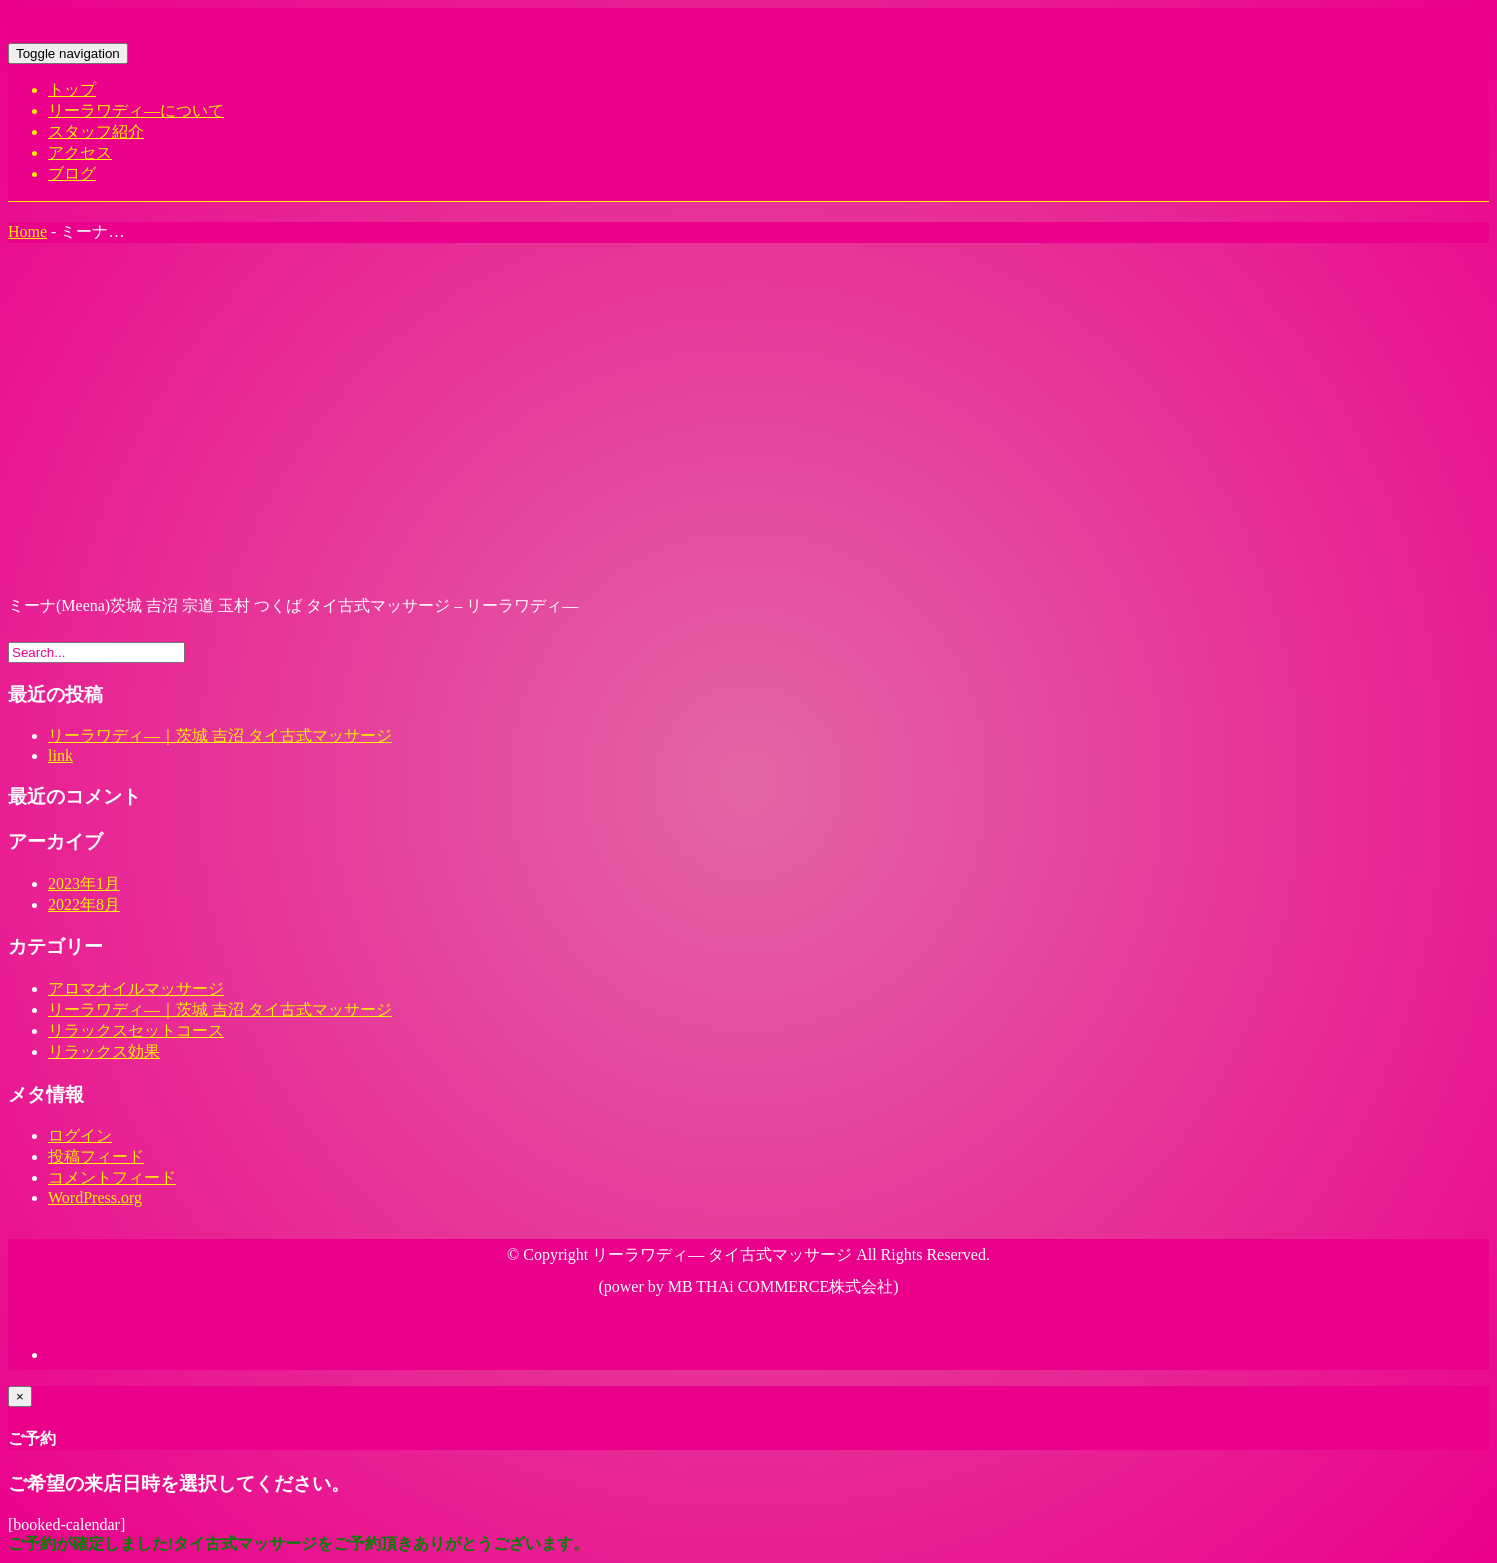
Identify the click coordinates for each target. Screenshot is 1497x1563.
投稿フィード (96, 1156)
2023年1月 (84, 883)
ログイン (80, 1135)
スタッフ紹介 (96, 131)
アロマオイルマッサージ (136, 988)
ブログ (72, 173)
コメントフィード (112, 1177)
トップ (72, 89)
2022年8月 (84, 904)
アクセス (80, 152)
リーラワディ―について (136, 110)
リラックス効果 (104, 1051)
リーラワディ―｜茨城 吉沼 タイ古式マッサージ (220, 735)
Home (27, 231)
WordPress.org (95, 1197)
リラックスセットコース (136, 1030)
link (60, 755)
